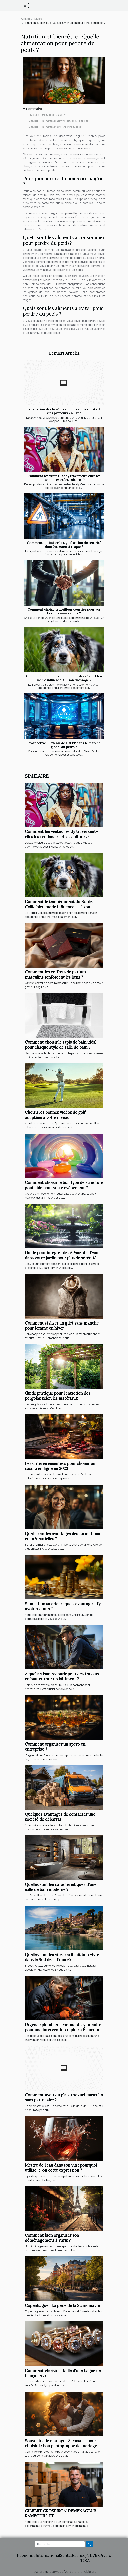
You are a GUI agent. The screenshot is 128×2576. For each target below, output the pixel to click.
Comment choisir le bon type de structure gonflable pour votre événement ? (64, 1185)
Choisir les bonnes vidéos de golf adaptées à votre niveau (55, 1115)
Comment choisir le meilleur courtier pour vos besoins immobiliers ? (64, 611)
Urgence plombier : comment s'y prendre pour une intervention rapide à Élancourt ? (63, 2030)
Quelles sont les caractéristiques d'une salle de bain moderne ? (60, 1887)
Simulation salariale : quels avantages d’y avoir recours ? (63, 1606)
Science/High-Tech (85, 2558)
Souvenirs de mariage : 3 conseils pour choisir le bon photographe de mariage (61, 2443)
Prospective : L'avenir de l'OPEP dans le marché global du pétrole (64, 745)
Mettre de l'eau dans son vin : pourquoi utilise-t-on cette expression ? (61, 2168)
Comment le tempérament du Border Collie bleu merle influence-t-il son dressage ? (64, 678)
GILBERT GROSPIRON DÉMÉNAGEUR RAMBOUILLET (60, 2513)
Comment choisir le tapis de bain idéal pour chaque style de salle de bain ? (60, 1045)
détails (71, 195)
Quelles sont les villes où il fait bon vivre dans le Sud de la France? (62, 1957)
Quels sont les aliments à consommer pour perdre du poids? (59, 120)
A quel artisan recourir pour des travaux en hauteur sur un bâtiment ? (62, 1676)
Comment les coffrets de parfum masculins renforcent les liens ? (55, 974)
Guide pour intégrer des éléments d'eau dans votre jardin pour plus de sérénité (61, 1255)
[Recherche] (60, 2544)
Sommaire (34, 109)
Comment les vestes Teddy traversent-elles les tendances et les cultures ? (64, 478)
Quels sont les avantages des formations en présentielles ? (62, 1536)
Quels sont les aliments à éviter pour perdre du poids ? (55, 126)
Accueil (25, 18)
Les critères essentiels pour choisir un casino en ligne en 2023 (60, 1466)
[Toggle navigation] (25, 5)
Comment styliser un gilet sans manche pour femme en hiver (62, 1325)
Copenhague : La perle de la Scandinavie (62, 2305)
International (48, 2555)
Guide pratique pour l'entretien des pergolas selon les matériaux (57, 1396)
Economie (26, 2555)
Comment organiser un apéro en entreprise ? (55, 1747)
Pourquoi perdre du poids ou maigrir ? (47, 114)
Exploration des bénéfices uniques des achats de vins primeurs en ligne (64, 411)
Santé (65, 2555)
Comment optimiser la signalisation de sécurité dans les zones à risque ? (64, 545)
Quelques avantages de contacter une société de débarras (60, 1817)
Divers (38, 18)
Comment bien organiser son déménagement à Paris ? (52, 2238)
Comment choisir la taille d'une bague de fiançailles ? (63, 2373)
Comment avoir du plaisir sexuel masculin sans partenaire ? (64, 2097)
